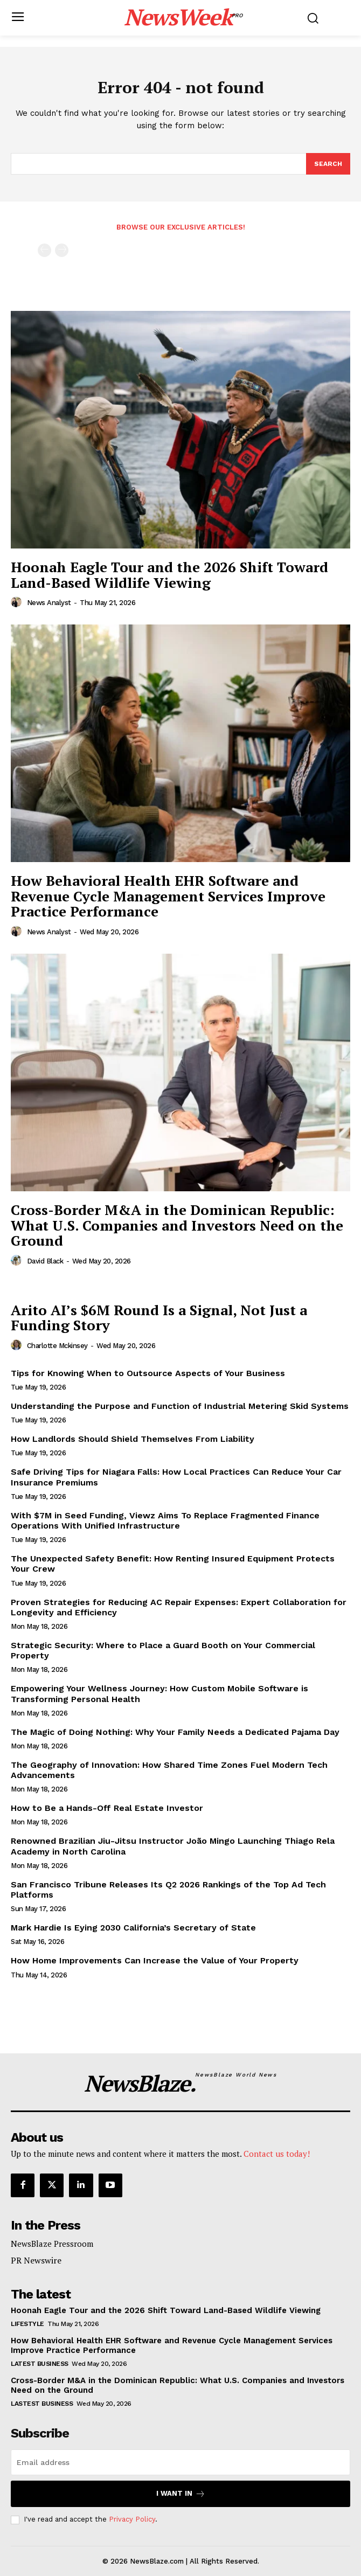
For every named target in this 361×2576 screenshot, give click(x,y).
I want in (180, 2494)
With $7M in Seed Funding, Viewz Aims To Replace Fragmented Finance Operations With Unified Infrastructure (165, 1520)
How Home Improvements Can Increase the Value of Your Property (154, 1960)
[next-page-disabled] (61, 250)
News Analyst (49, 603)
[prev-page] (44, 250)
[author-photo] (18, 602)
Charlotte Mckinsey (57, 1346)
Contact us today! (277, 2153)
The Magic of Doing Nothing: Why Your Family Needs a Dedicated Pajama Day (175, 1732)
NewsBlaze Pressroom (52, 2243)
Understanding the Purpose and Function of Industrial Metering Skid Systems (180, 1406)
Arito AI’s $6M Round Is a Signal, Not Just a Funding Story (159, 1318)
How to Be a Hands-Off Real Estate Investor (107, 1808)
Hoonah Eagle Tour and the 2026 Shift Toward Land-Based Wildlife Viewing (169, 575)
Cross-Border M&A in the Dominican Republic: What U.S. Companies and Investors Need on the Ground (177, 1224)
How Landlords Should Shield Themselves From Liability (132, 1439)
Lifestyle (27, 2324)
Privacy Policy (132, 2519)
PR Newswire (36, 2260)
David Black (45, 1261)
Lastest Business (42, 2403)
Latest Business (39, 2363)
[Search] (328, 164)
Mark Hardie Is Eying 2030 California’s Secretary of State (133, 1927)
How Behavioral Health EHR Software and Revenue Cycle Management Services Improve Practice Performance (168, 895)
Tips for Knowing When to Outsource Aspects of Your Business (148, 1373)
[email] (180, 2462)
